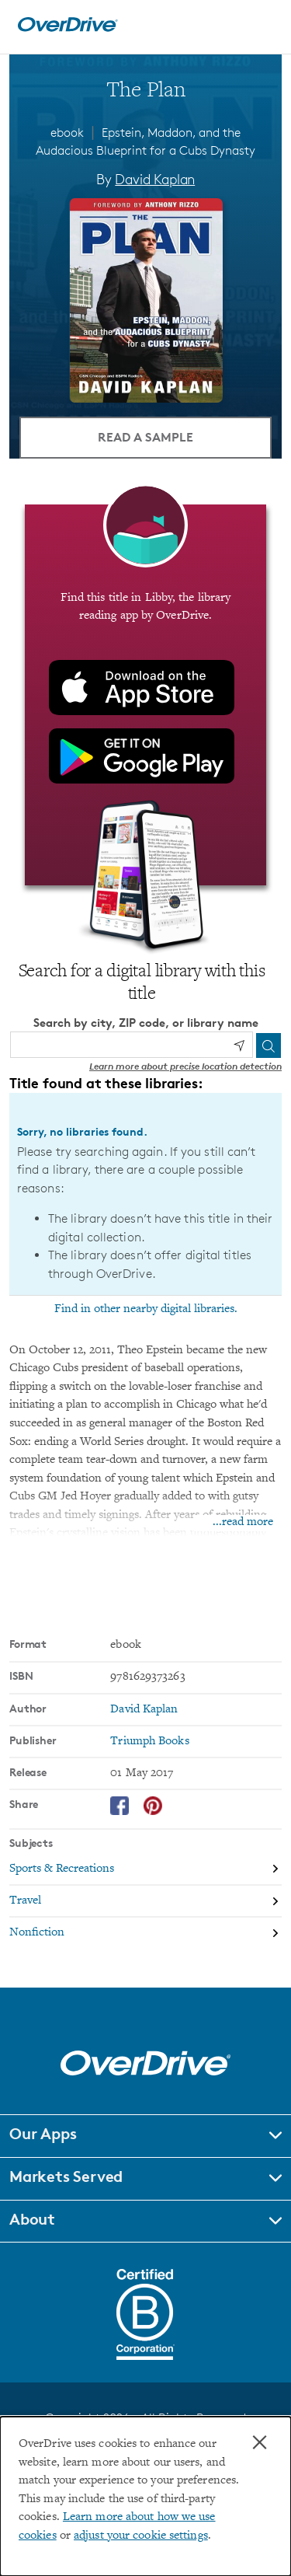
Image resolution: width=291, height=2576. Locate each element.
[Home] (67, 28)
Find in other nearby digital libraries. (145, 1309)
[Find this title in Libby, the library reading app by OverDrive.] (145, 694)
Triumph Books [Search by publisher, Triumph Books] (149, 1741)
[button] (145, 2136)
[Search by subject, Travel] (145, 1902)
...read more (243, 1522)
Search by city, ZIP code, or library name (145, 1022)
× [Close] (259, 2442)
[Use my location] (239, 1045)
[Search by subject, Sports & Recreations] (145, 1870)
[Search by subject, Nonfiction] (145, 1933)
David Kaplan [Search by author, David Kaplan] (155, 178)
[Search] (268, 1045)
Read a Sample (145, 437)
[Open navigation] (262, 24)
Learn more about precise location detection (185, 1066)
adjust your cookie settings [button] (141, 2536)
